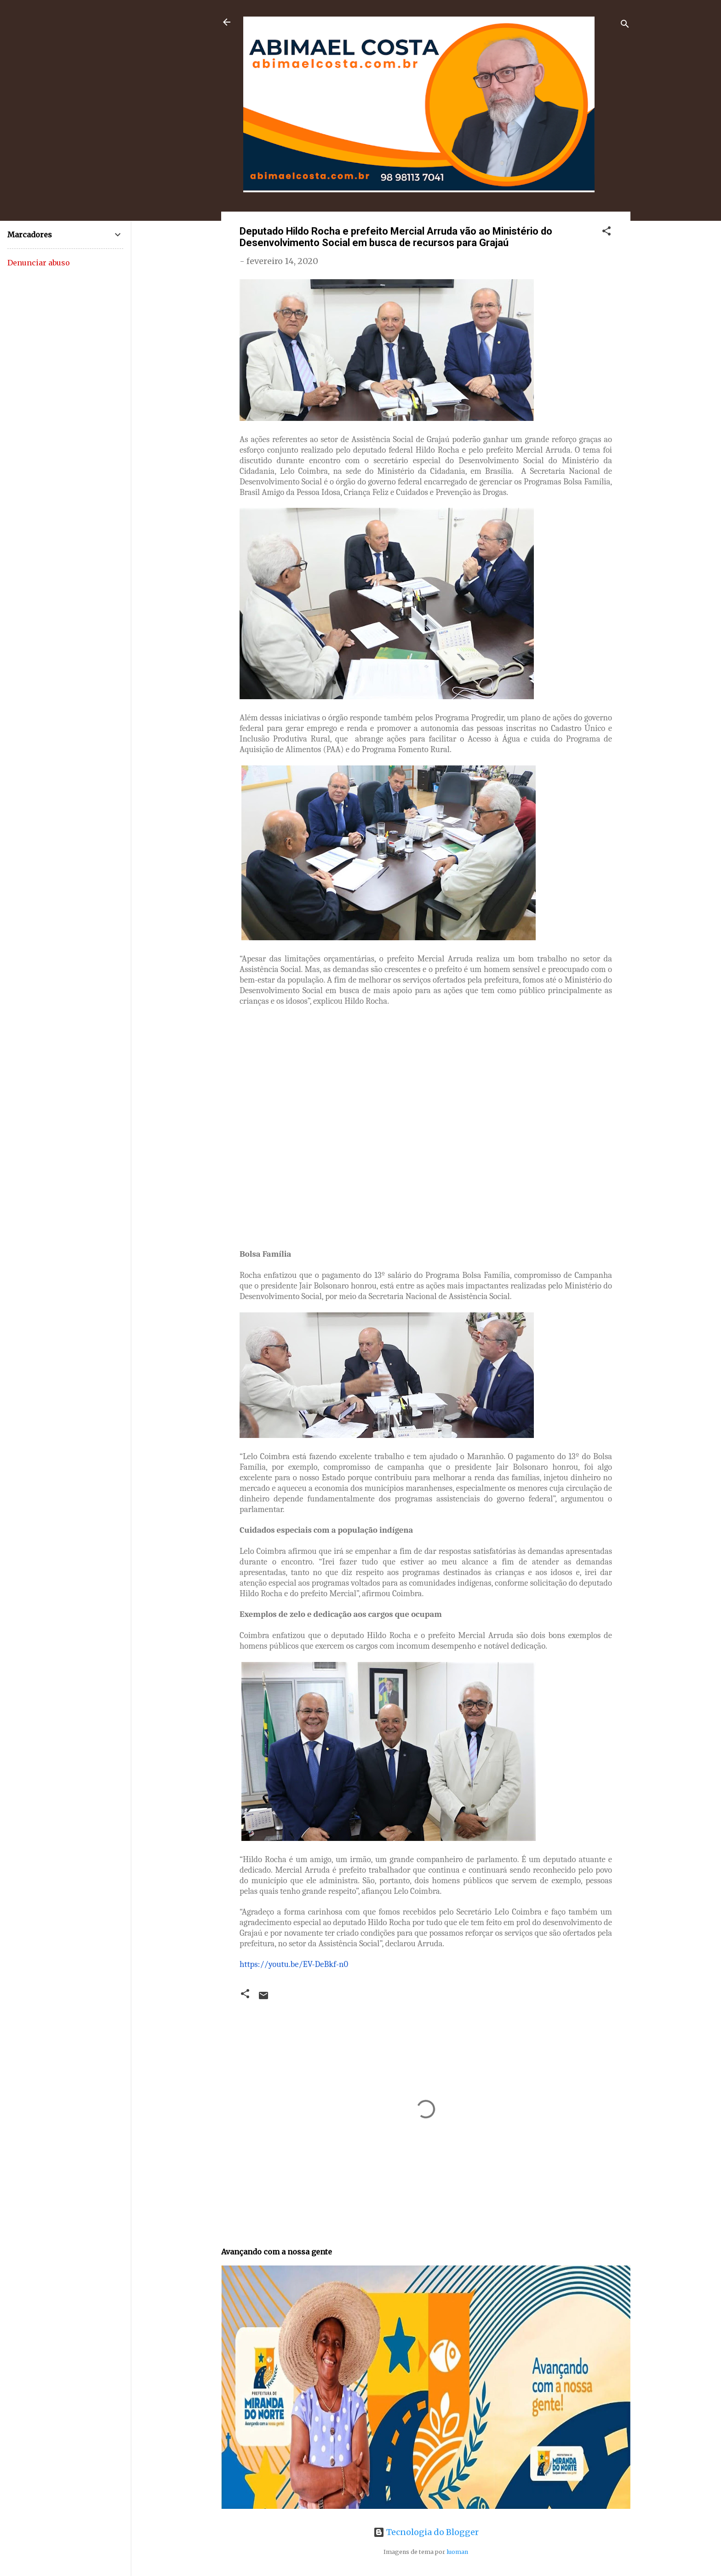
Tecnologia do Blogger (426, 2532)
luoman (457, 2551)
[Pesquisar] (624, 25)
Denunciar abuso (38, 262)
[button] (606, 232)
